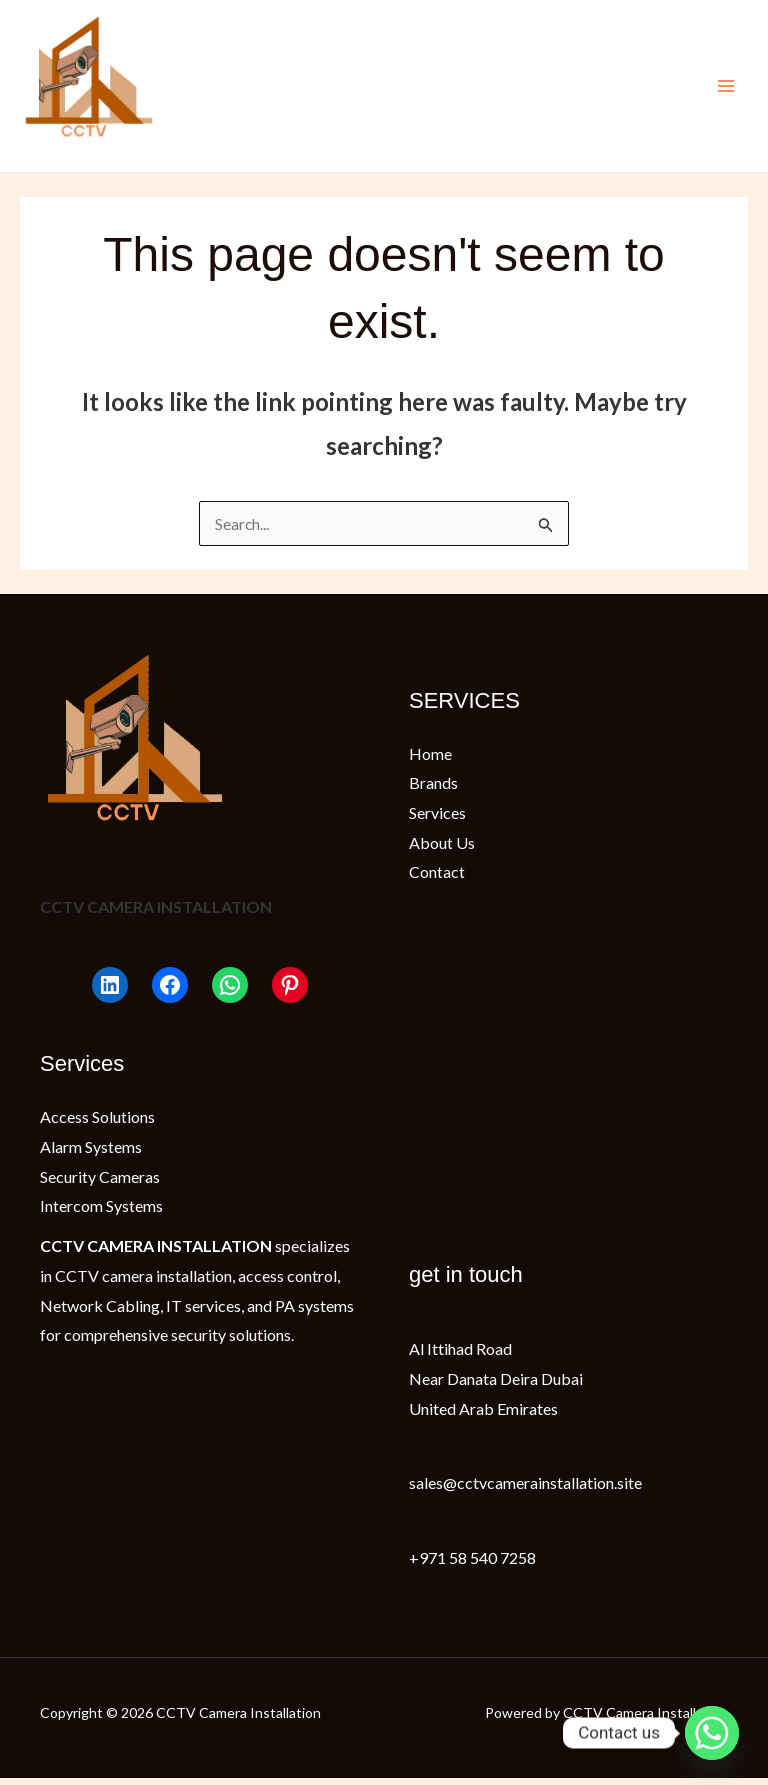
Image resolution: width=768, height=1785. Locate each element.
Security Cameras (100, 1183)
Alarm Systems (91, 1153)
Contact (437, 878)
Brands (433, 789)
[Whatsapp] (712, 1733)
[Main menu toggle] (726, 89)
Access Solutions (97, 1123)
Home (430, 759)
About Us (442, 848)
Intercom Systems (101, 1212)
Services (437, 819)
